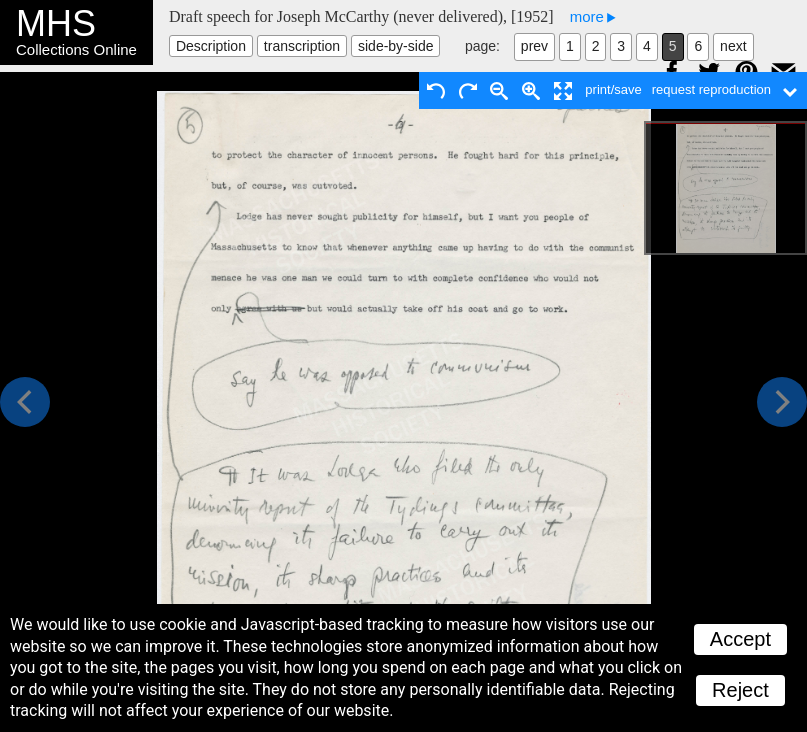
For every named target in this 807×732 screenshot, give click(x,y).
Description (211, 46)
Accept (740, 639)
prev (534, 46)
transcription (302, 46)
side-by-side (395, 46)
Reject (740, 690)
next (733, 46)
